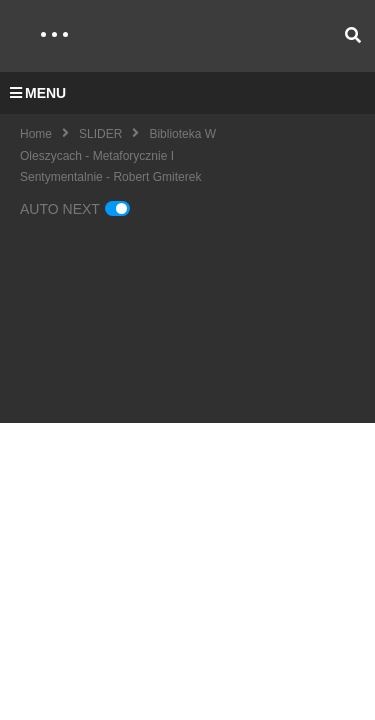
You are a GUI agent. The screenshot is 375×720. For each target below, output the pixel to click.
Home (36, 134)
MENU (38, 93)
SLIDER (100, 134)
